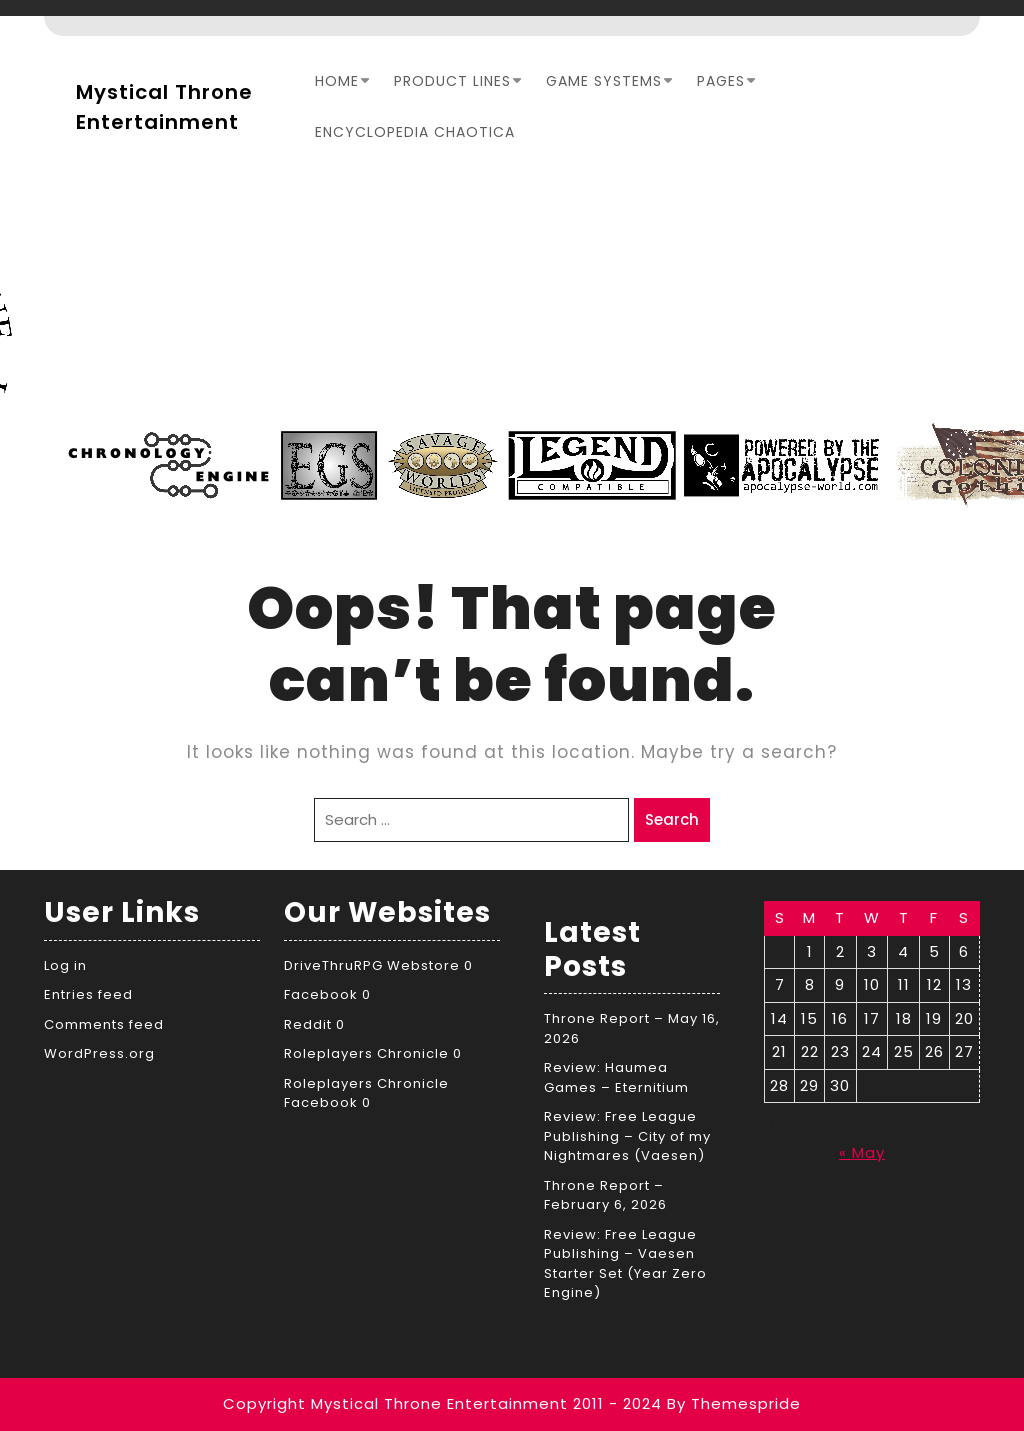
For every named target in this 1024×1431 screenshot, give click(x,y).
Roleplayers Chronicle (366, 1053)
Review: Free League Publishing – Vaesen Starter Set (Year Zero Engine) (625, 1264)
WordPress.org (99, 1053)
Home (337, 81)
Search (672, 819)
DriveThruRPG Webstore (372, 965)
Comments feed (104, 1024)
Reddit (308, 1024)
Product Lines (452, 81)
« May (862, 1152)
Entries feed (88, 994)
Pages (721, 81)
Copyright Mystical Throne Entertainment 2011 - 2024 (442, 1403)
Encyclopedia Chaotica (415, 132)
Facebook (321, 994)
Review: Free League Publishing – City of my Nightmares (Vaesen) (627, 1136)
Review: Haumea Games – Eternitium (616, 1077)
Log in (65, 965)
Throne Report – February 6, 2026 (605, 1195)
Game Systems (604, 81)
